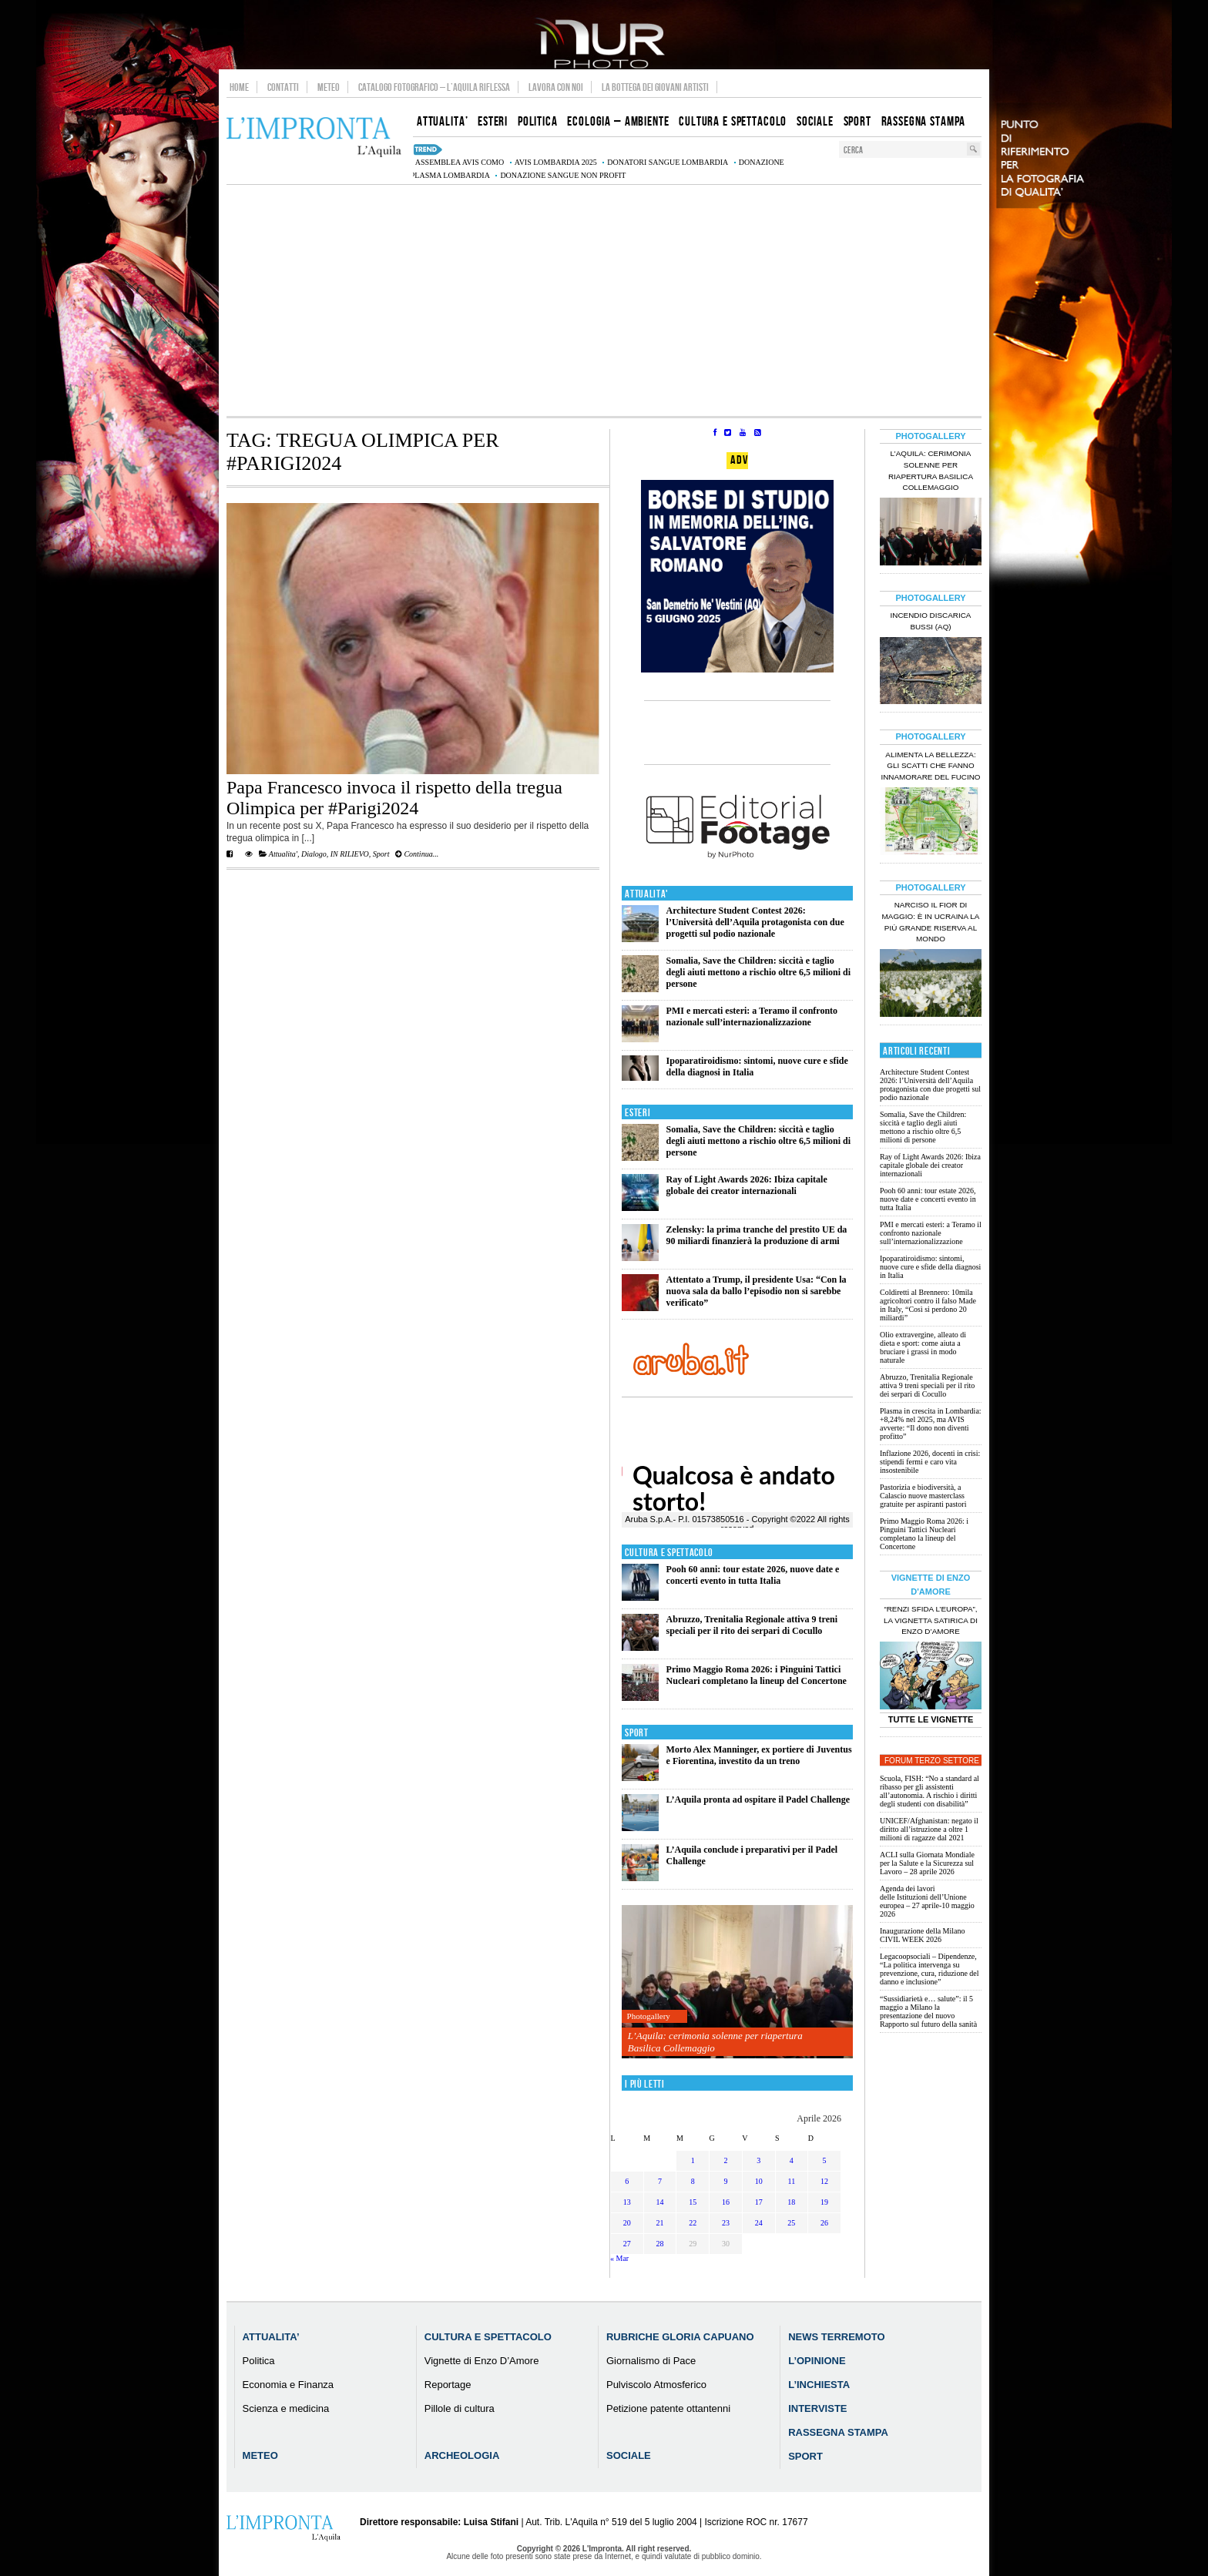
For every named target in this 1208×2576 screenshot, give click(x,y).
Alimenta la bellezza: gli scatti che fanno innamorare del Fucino (930, 766)
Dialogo (314, 854)
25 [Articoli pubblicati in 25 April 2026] (791, 2223)
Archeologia (462, 2455)
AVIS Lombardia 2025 (556, 162)
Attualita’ (271, 2337)
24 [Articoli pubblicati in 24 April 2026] (759, 2223)
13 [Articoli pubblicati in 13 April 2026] (627, 2202)
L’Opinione (816, 2360)
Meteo (328, 87)
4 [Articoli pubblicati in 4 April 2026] (792, 2160)
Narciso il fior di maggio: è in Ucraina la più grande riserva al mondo (931, 922)
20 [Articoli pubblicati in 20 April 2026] (627, 2223)
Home (239, 87)
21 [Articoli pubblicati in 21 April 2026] (660, 2223)
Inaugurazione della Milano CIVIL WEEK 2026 (922, 1935)
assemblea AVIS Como (459, 162)
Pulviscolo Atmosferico (656, 2384)
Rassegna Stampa (838, 2432)
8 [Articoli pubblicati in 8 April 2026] (693, 2181)
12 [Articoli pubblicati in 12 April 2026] (824, 2181)
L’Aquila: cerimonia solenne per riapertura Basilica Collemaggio (715, 2042)
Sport (381, 854)
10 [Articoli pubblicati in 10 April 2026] (759, 2181)
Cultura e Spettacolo (669, 1552)
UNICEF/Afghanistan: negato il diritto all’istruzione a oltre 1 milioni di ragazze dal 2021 (929, 1829)
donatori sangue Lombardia (667, 162)
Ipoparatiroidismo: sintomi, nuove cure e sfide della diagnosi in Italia (930, 1267)
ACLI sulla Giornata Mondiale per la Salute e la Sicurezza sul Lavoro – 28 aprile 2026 (927, 1863)
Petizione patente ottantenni (668, 2408)
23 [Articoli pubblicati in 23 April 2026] (726, 2223)
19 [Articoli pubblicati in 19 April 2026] (824, 2202)
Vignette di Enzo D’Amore (481, 2360)
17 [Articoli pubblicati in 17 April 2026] (759, 2202)
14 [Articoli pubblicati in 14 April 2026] (660, 2202)
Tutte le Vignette (931, 1719)
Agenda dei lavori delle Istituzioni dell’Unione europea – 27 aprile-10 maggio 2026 (927, 1901)
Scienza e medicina (286, 2408)
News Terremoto (836, 2337)
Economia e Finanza (288, 2384)
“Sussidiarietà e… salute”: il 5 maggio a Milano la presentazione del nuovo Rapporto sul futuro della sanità (928, 2011)
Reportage (447, 2384)
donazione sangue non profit (563, 175)
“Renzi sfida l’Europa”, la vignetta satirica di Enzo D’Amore (931, 1620)
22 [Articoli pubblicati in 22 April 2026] (692, 2223)
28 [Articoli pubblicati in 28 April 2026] (660, 2243)
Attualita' (283, 854)
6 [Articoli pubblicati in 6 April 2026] (627, 2181)
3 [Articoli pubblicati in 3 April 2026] (758, 2160)
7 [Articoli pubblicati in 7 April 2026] (660, 2181)
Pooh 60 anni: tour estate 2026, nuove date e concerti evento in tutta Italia (753, 1575)
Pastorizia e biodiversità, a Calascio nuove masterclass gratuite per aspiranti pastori (923, 1495)
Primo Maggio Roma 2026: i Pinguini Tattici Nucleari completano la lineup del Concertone (756, 1675)
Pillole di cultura (459, 2408)
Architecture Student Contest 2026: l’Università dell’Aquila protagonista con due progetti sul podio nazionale (755, 922)
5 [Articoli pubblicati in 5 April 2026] (825, 2160)
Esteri (637, 1112)
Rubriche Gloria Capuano (680, 2337)
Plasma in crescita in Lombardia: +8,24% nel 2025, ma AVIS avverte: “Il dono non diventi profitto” (931, 1424)
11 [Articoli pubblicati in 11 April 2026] (792, 2181)
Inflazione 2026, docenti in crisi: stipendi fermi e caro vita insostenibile (930, 1461)
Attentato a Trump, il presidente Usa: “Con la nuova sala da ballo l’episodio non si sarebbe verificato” (756, 1291)
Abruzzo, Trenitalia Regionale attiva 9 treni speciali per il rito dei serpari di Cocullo (751, 1625)
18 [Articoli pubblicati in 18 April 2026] (791, 2202)
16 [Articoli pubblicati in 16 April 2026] (726, 2202)
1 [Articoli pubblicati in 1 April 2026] (693, 2160)
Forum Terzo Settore (931, 1760)
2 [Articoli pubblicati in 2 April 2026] (725, 2160)
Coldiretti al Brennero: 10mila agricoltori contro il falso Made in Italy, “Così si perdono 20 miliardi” (928, 1305)
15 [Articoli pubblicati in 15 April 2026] (692, 2202)
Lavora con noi (555, 87)
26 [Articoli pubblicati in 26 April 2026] (824, 2223)
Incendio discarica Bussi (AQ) (931, 621)
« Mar (619, 2258)
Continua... (416, 854)
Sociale (628, 2455)
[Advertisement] (604, 300)
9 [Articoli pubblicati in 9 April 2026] (725, 2181)
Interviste (817, 2408)
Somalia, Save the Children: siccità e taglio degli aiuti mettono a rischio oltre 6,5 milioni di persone (758, 972)
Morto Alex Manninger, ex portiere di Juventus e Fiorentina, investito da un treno (759, 1755)
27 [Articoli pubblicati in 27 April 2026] (627, 2243)
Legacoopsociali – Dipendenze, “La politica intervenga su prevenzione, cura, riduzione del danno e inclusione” (929, 1969)
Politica (259, 2360)
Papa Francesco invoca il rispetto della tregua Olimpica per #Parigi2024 (394, 797)
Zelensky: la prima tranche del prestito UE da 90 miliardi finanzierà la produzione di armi (756, 1235)
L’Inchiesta (819, 2384)
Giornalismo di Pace (651, 2360)
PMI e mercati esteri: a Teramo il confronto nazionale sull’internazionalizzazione (752, 1016)
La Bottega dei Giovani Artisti (655, 87)
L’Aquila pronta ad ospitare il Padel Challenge (758, 1799)
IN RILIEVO (350, 854)
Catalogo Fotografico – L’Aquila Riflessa (434, 87)
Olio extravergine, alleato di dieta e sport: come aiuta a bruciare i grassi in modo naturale (923, 1347)
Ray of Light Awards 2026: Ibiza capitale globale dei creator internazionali (746, 1185)
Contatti (283, 87)
